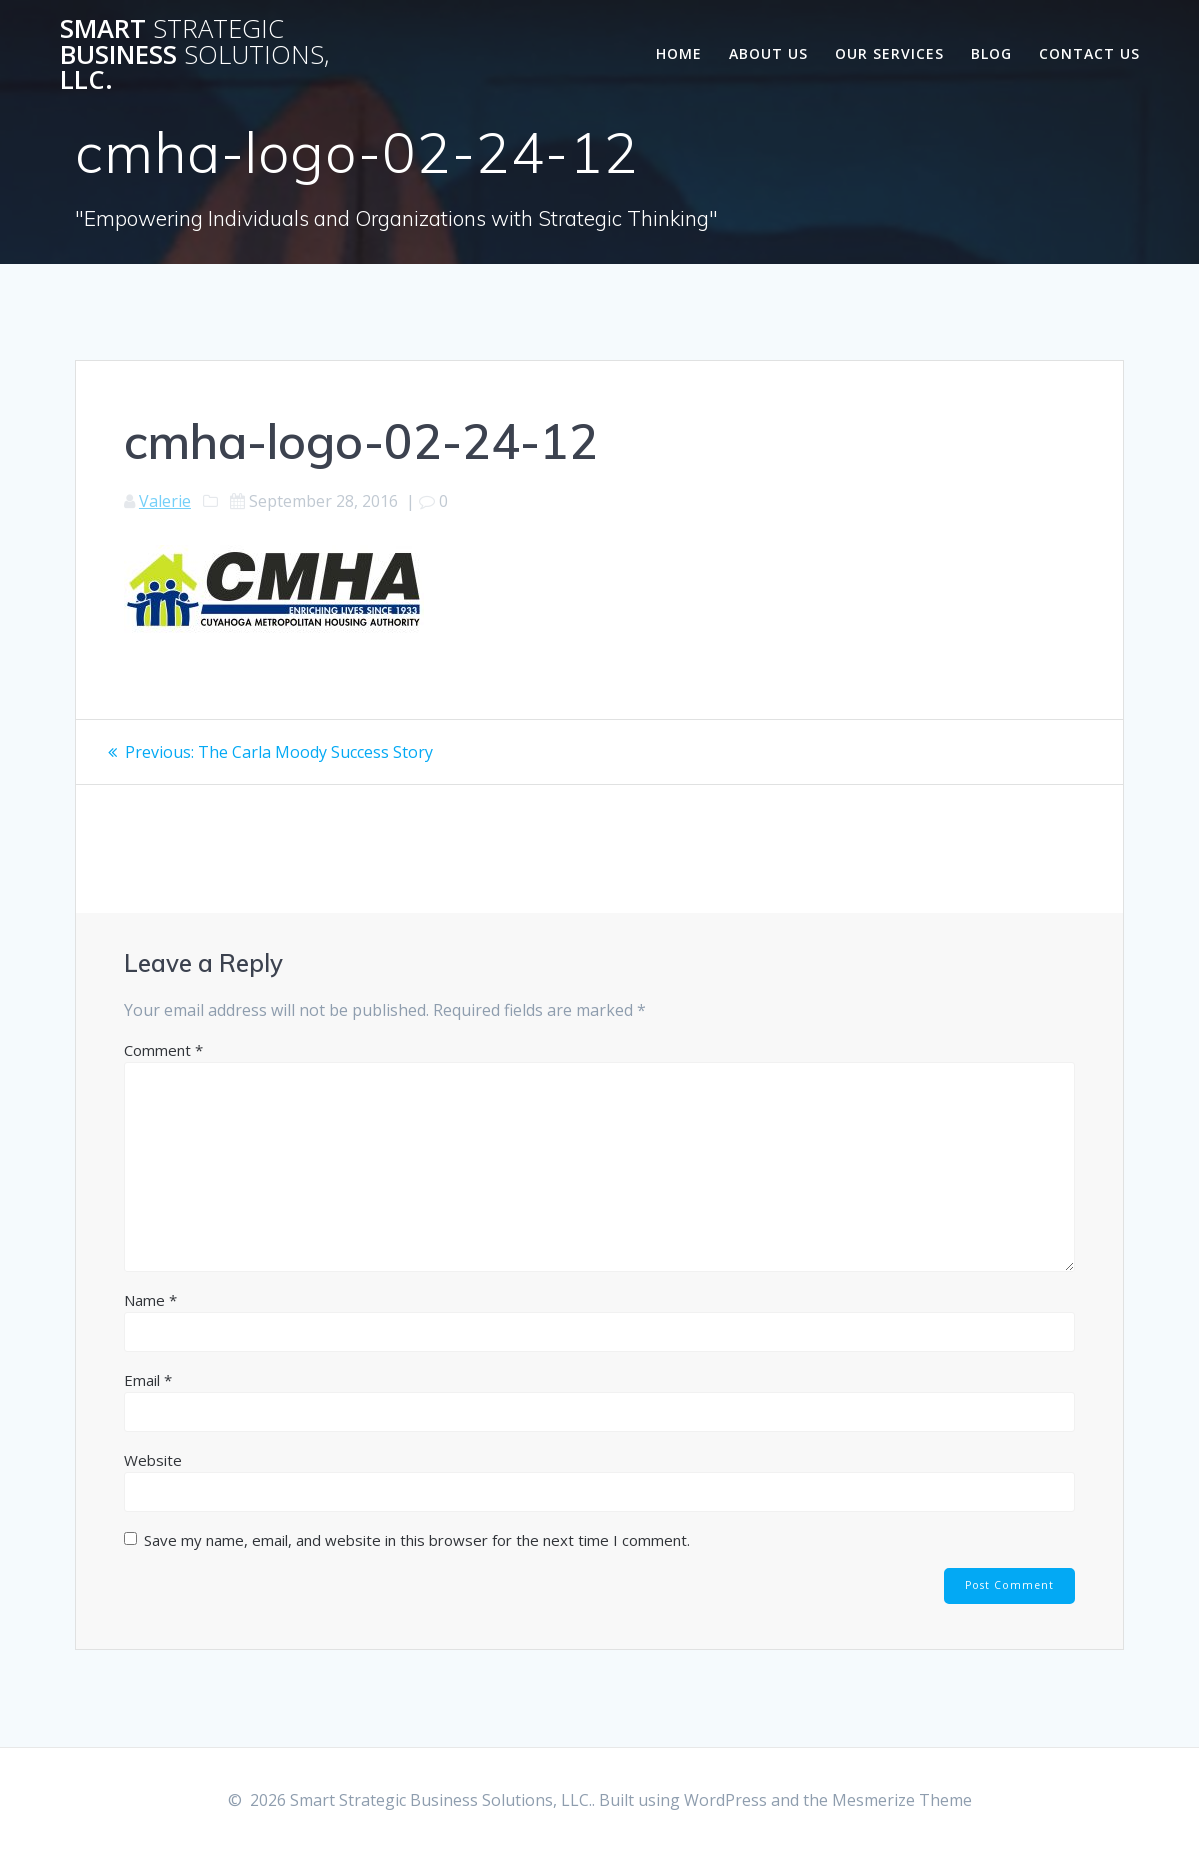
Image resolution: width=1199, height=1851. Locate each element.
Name (150, 1300)
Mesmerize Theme (902, 1800)
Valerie (165, 501)
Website (153, 1460)
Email (148, 1380)
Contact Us (1089, 53)
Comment (163, 1050)
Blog (991, 53)
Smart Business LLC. (195, 54)
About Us (768, 53)
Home (679, 53)
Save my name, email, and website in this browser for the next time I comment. (417, 1540)
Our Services (889, 53)
